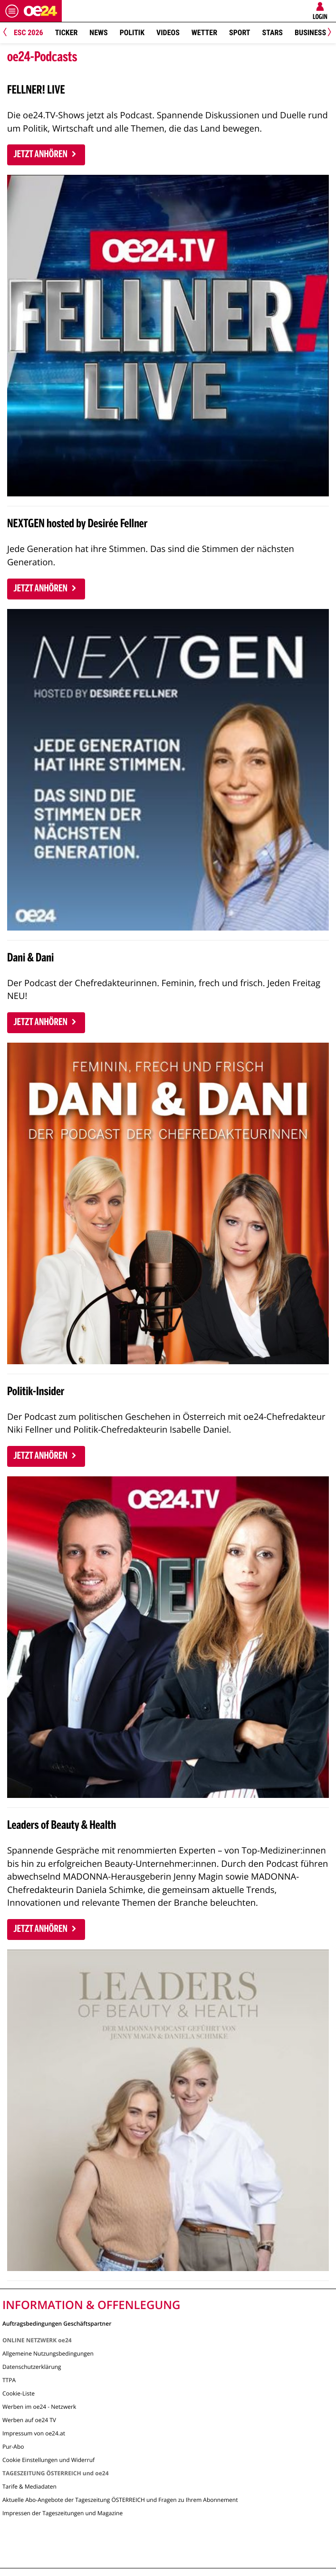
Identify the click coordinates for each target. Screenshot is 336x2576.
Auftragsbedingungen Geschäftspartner (56, 2323)
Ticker (66, 32)
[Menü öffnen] (12, 11)
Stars (272, 32)
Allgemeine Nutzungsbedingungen (48, 2353)
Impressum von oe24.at (33, 2433)
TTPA (9, 2380)
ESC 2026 (28, 32)
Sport (239, 32)
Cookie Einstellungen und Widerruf (48, 2460)
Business (310, 32)
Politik (132, 32)
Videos (168, 32)
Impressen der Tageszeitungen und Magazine (62, 2513)
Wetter (204, 32)
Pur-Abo (13, 2447)
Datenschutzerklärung (31, 2367)
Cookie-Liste (18, 2393)
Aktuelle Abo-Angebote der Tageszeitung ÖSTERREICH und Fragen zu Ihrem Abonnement (120, 2500)
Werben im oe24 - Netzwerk (39, 2407)
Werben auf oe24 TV (29, 2420)
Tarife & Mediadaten (29, 2486)
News (98, 32)
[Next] (327, 33)
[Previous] (8, 33)
